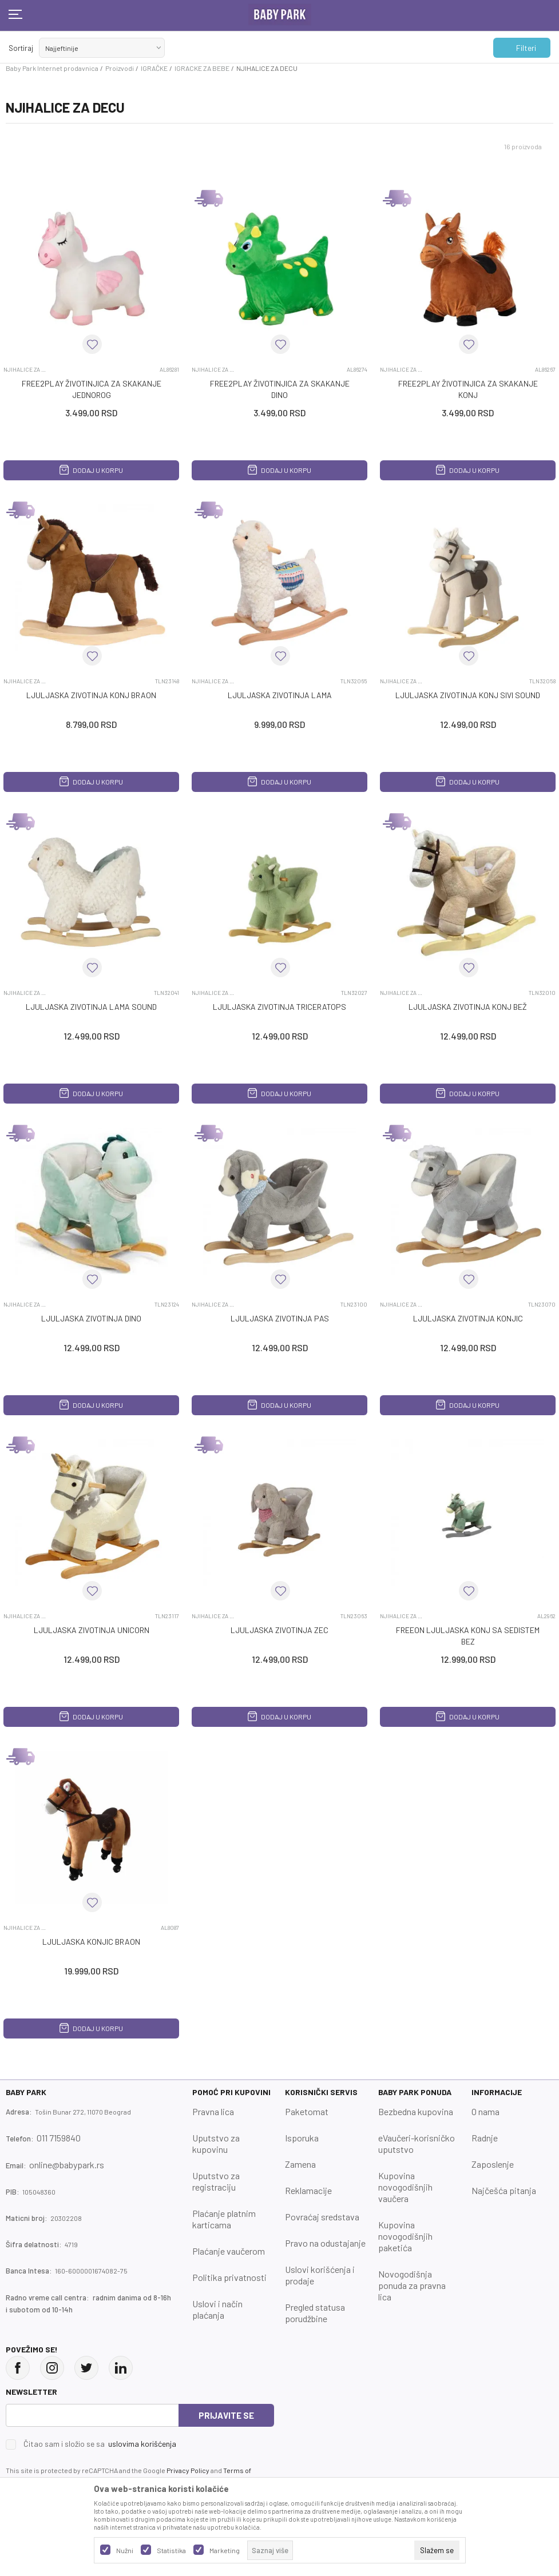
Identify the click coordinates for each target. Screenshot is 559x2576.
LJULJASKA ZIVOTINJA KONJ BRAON (91, 695)
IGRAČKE (154, 68)
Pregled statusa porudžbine (315, 2313)
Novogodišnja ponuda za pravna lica (412, 2285)
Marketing (224, 2550)
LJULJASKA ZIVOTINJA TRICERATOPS (279, 1007)
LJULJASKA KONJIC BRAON (91, 1941)
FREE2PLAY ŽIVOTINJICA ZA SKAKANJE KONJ (468, 389)
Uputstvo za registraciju (216, 2181)
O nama (485, 2111)
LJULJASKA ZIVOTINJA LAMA (280, 695)
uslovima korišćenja (142, 2443)
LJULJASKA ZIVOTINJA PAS (280, 1318)
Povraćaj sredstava (322, 2216)
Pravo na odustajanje (325, 2242)
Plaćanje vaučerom (228, 2250)
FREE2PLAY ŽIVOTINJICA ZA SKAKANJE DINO (280, 389)
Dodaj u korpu (91, 470)
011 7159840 (59, 2137)
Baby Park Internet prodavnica (52, 68)
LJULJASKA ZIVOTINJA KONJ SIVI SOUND (467, 695)
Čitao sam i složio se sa (99, 2444)
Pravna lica (213, 2111)
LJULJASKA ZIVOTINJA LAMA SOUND (91, 1007)
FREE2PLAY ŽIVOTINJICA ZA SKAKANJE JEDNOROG (91, 389)
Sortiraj (21, 48)
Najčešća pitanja (503, 2190)
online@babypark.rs (66, 2164)
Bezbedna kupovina (415, 2111)
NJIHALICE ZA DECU (24, 369)
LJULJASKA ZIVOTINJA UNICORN (91, 1630)
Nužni (124, 2550)
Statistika (171, 2550)
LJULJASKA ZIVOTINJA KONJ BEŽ (468, 1007)
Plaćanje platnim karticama (224, 2219)
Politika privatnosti (229, 2277)
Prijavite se (226, 2415)
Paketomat (306, 2111)
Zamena (300, 2164)
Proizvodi (119, 68)
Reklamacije (308, 2190)
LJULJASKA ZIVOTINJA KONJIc (468, 1318)
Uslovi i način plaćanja (217, 2309)
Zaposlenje (492, 2164)
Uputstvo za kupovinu (216, 2143)
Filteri (520, 48)
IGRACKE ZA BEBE (202, 68)
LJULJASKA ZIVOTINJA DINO (91, 1318)
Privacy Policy (187, 2470)
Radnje (484, 2137)
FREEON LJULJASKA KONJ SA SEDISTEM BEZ (468, 1635)
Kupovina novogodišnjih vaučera (405, 2187)
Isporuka (302, 2137)
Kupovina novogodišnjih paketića (405, 2236)
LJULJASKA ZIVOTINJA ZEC (279, 1630)
